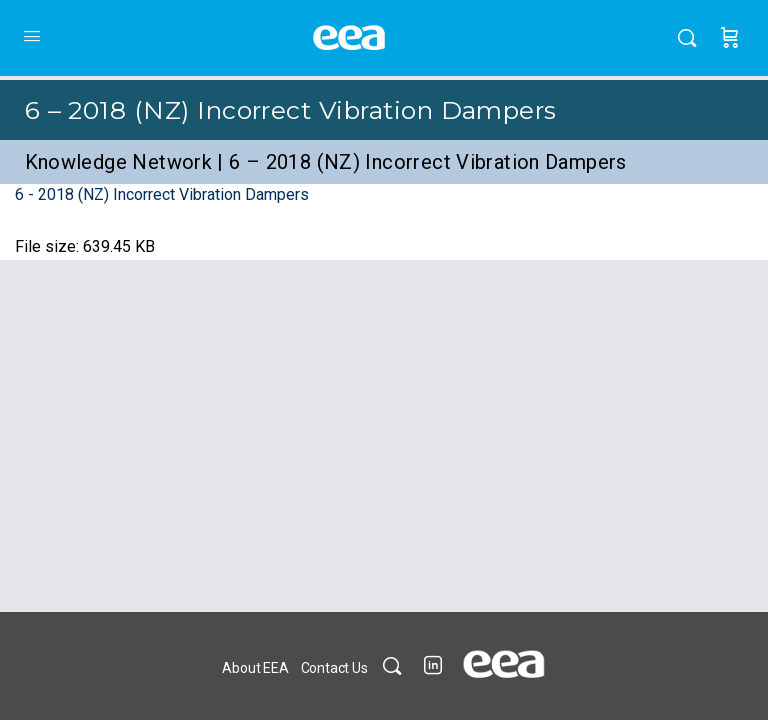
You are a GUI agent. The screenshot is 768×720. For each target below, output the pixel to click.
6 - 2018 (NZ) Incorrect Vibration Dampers (162, 194)
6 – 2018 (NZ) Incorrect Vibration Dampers (291, 110)
